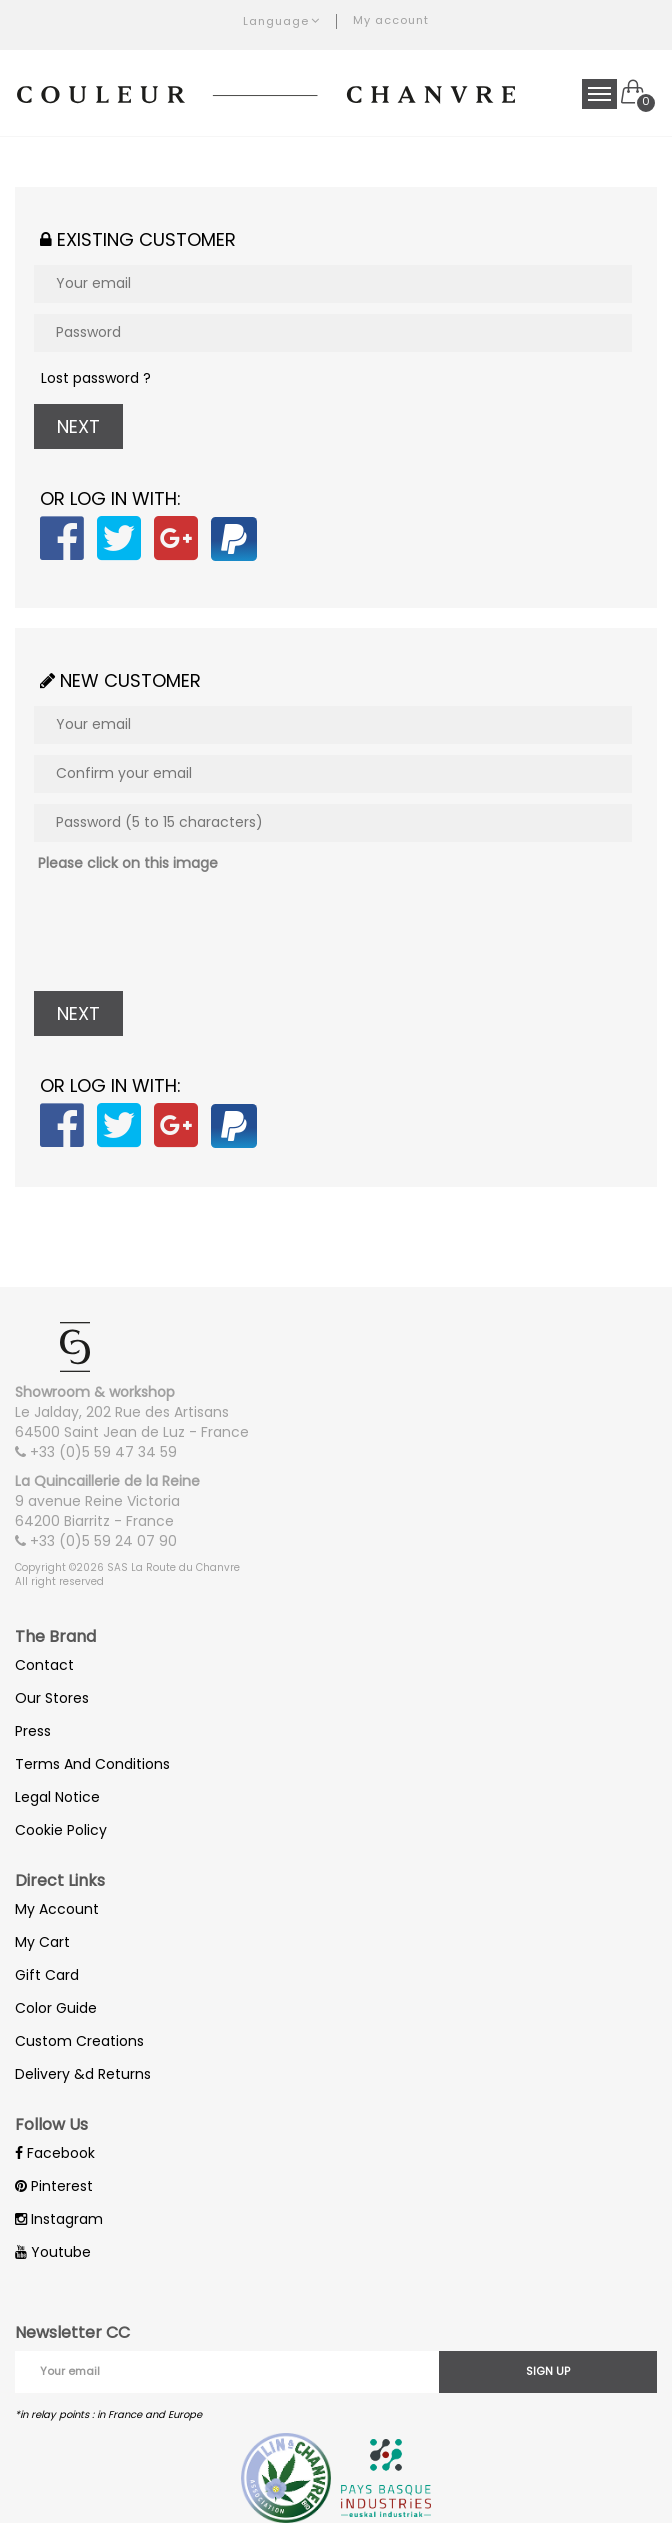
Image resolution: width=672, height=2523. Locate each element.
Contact (44, 1665)
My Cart (42, 1942)
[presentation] (186, 932)
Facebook (55, 2153)
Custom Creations (79, 2041)
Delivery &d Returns (83, 2074)
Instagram (59, 2219)
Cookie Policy (61, 1830)
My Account (57, 1909)
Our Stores (52, 1698)
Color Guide (56, 2008)
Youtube (53, 2252)
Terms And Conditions (92, 1764)
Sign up (548, 2371)
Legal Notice (57, 1797)
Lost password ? (96, 378)
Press (33, 1731)
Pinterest (54, 2186)
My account (391, 20)
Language (281, 21)
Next (78, 426)
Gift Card (47, 1975)
